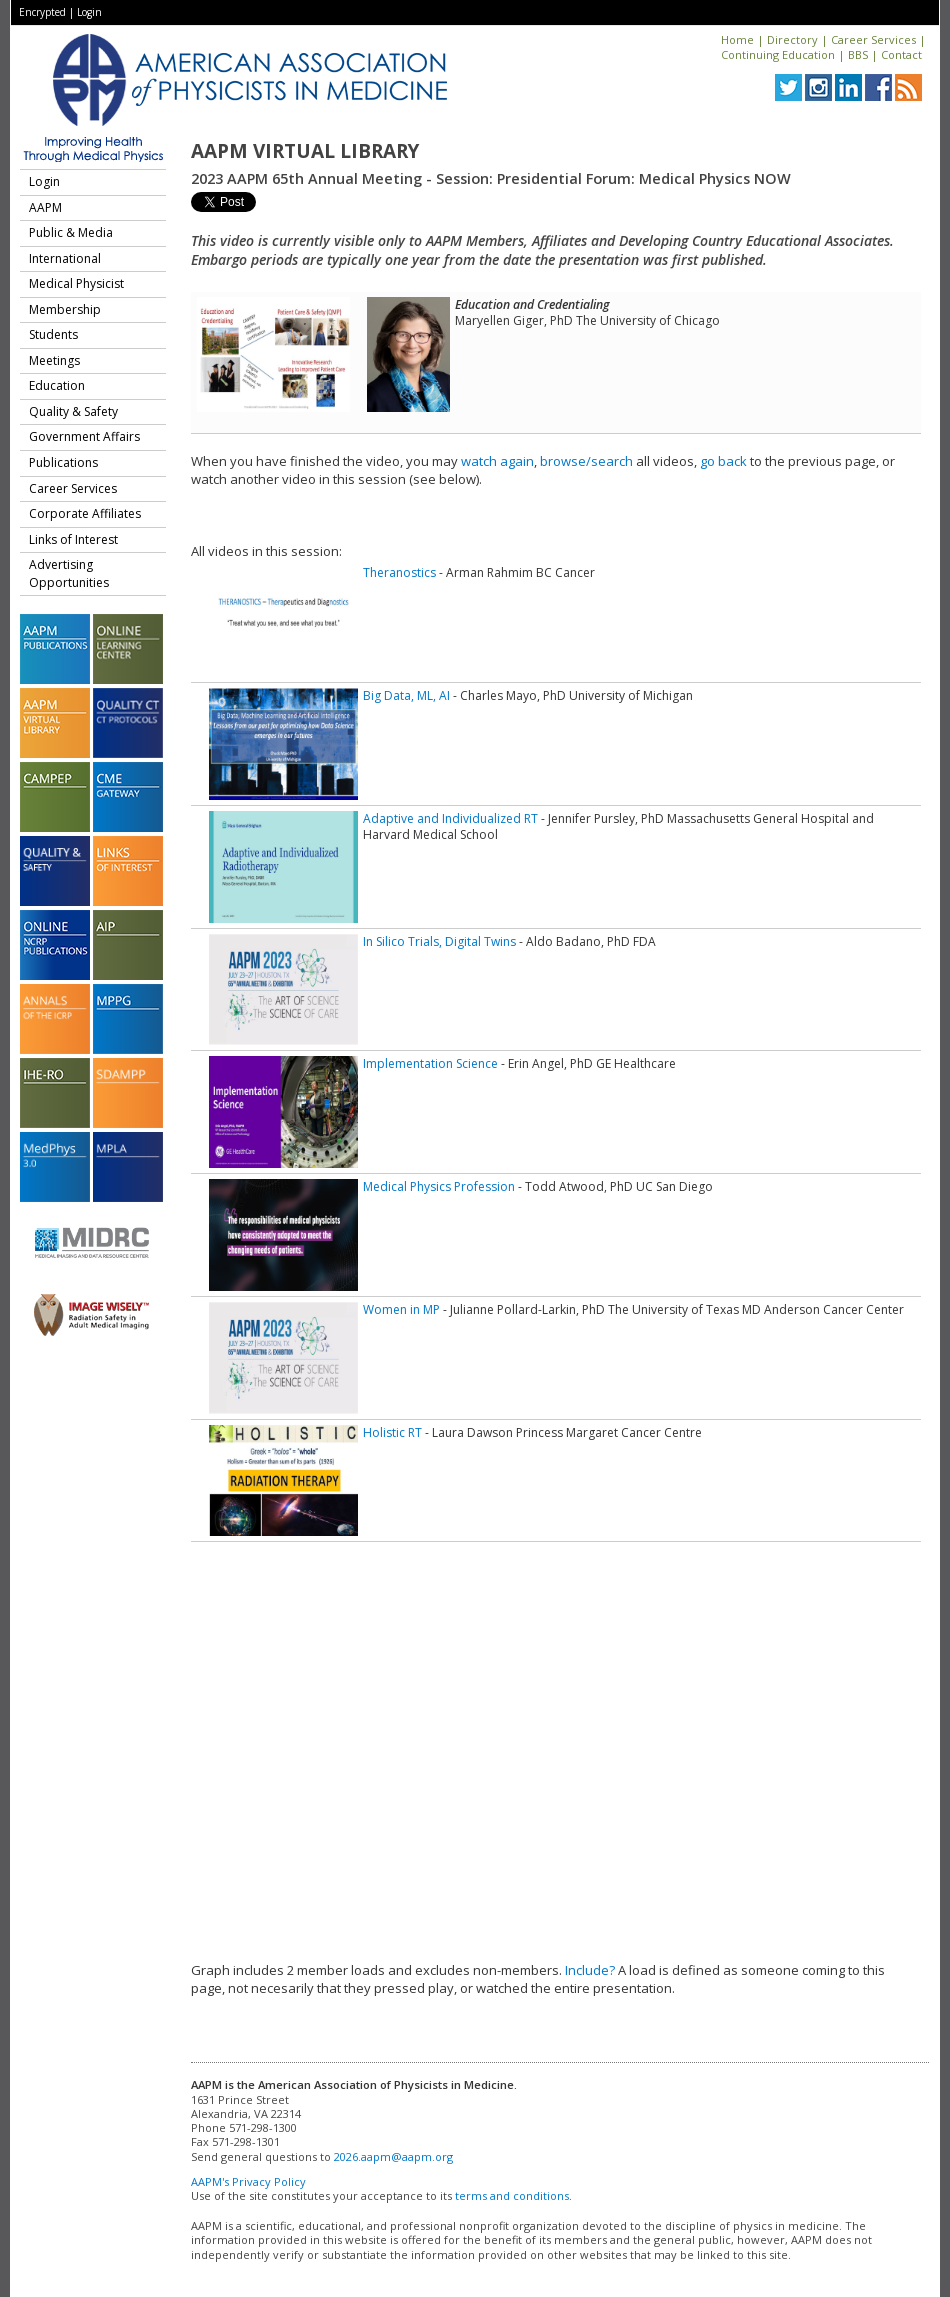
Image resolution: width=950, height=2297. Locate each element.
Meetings (54, 360)
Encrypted (42, 12)
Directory (792, 39)
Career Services (873, 39)
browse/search (586, 461)
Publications (63, 462)
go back (723, 461)
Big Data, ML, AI (406, 695)
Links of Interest (73, 539)
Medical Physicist (76, 283)
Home (737, 39)
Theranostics (399, 572)
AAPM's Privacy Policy (248, 2181)
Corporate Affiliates (85, 513)
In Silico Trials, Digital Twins (439, 941)
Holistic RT (392, 1432)
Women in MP (401, 1309)
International (65, 258)
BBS (858, 54)
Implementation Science (430, 1063)
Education (57, 385)
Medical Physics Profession (439, 1186)
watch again (497, 461)
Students (53, 334)
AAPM (45, 207)
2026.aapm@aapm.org (393, 2156)
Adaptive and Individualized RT (450, 818)
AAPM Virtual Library (305, 151)
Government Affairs (84, 436)
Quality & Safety (73, 411)
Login (89, 12)
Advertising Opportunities (69, 573)
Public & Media (71, 232)
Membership (65, 309)
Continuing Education (778, 54)
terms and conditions (512, 2195)
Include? (590, 1970)
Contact (901, 54)
